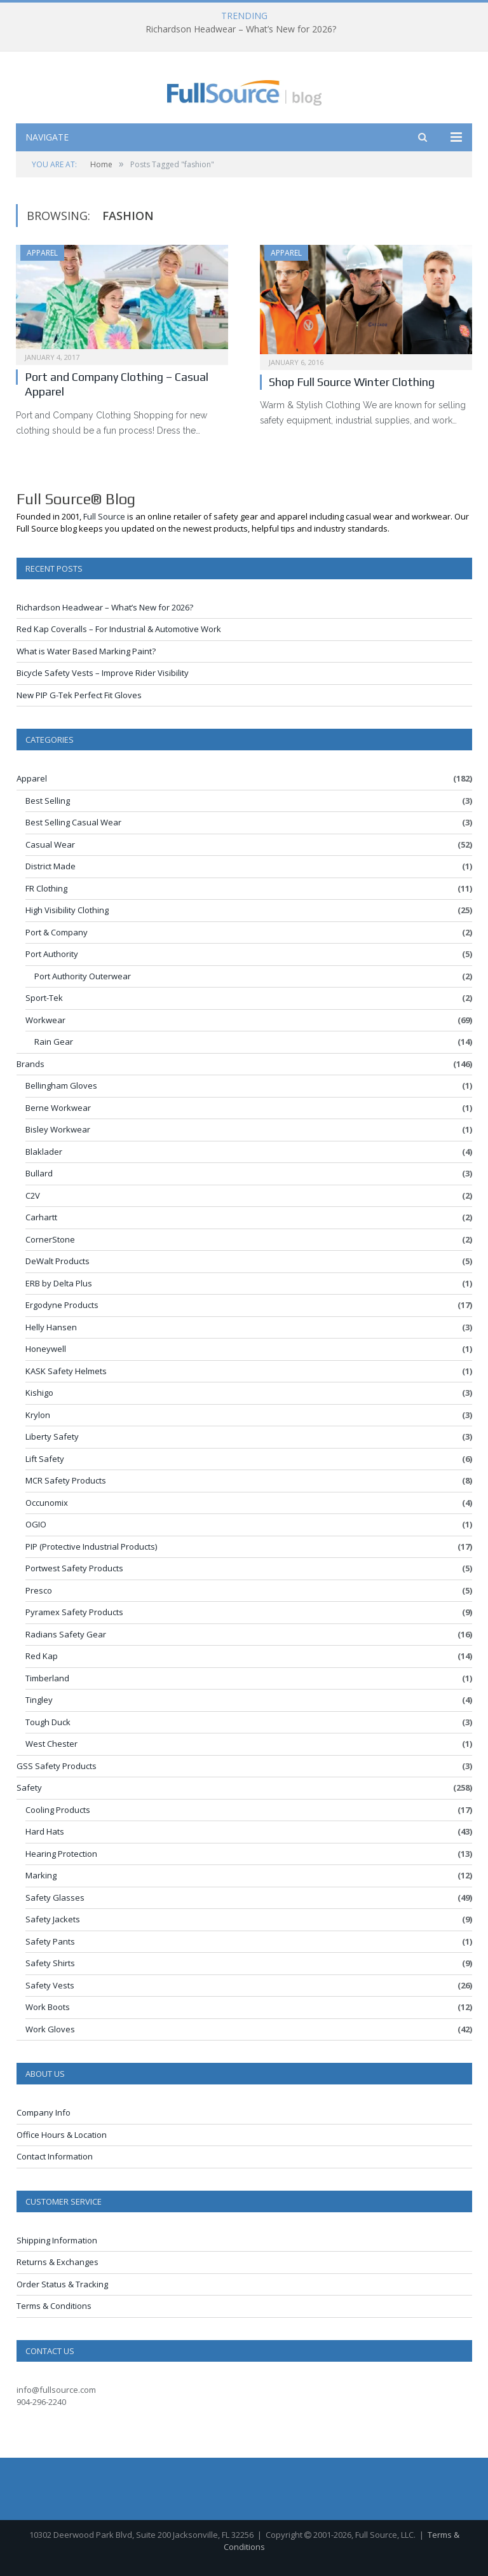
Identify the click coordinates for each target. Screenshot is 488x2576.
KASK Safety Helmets (66, 1371)
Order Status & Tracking (62, 2284)
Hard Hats (44, 1831)
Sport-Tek (44, 997)
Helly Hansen (51, 1327)
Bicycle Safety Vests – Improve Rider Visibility (103, 672)
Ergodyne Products (61, 1305)
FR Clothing (46, 888)
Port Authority (51, 954)
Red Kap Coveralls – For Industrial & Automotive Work (119, 629)
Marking (41, 1875)
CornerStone (50, 1239)
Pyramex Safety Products (74, 1612)
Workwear (45, 1020)
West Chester (51, 1743)
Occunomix (46, 1502)
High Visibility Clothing (67, 910)
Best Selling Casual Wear (73, 822)
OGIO (35, 1524)
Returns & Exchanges (57, 2262)
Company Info (44, 2112)
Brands (30, 1064)
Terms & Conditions (54, 2305)
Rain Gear (53, 1041)
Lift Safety (44, 1458)
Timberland (47, 1678)
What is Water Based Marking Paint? (86, 651)
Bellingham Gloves (61, 1085)
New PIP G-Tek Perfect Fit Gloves (79, 695)
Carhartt (41, 1217)
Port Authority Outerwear (82, 976)
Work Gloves (50, 2029)
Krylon (37, 1415)
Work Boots (47, 2007)
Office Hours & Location (62, 2134)
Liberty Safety (52, 1436)
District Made (50, 866)
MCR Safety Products (65, 1480)
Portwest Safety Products (74, 1568)
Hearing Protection (61, 1853)
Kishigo (39, 1392)
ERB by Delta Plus (58, 1283)
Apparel (42, 252)
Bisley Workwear (57, 1129)
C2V (32, 1195)
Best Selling (47, 800)
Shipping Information (57, 2240)
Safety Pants (50, 1941)
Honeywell (45, 1348)
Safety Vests (49, 1985)
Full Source (104, 516)
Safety (29, 1787)
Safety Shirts (50, 1963)
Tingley (39, 1699)
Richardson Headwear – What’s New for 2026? (241, 29)
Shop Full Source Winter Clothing (352, 382)
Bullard (39, 1173)
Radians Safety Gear (65, 1634)
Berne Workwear (58, 1107)
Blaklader (43, 1151)
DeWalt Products (57, 1261)
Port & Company (56, 932)
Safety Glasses (55, 1897)
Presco (38, 1590)
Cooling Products (57, 1809)
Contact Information (55, 2156)
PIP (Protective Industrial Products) (91, 1546)
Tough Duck (48, 1722)
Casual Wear (50, 844)
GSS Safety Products (57, 1766)
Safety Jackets (52, 1919)
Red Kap (41, 1656)
